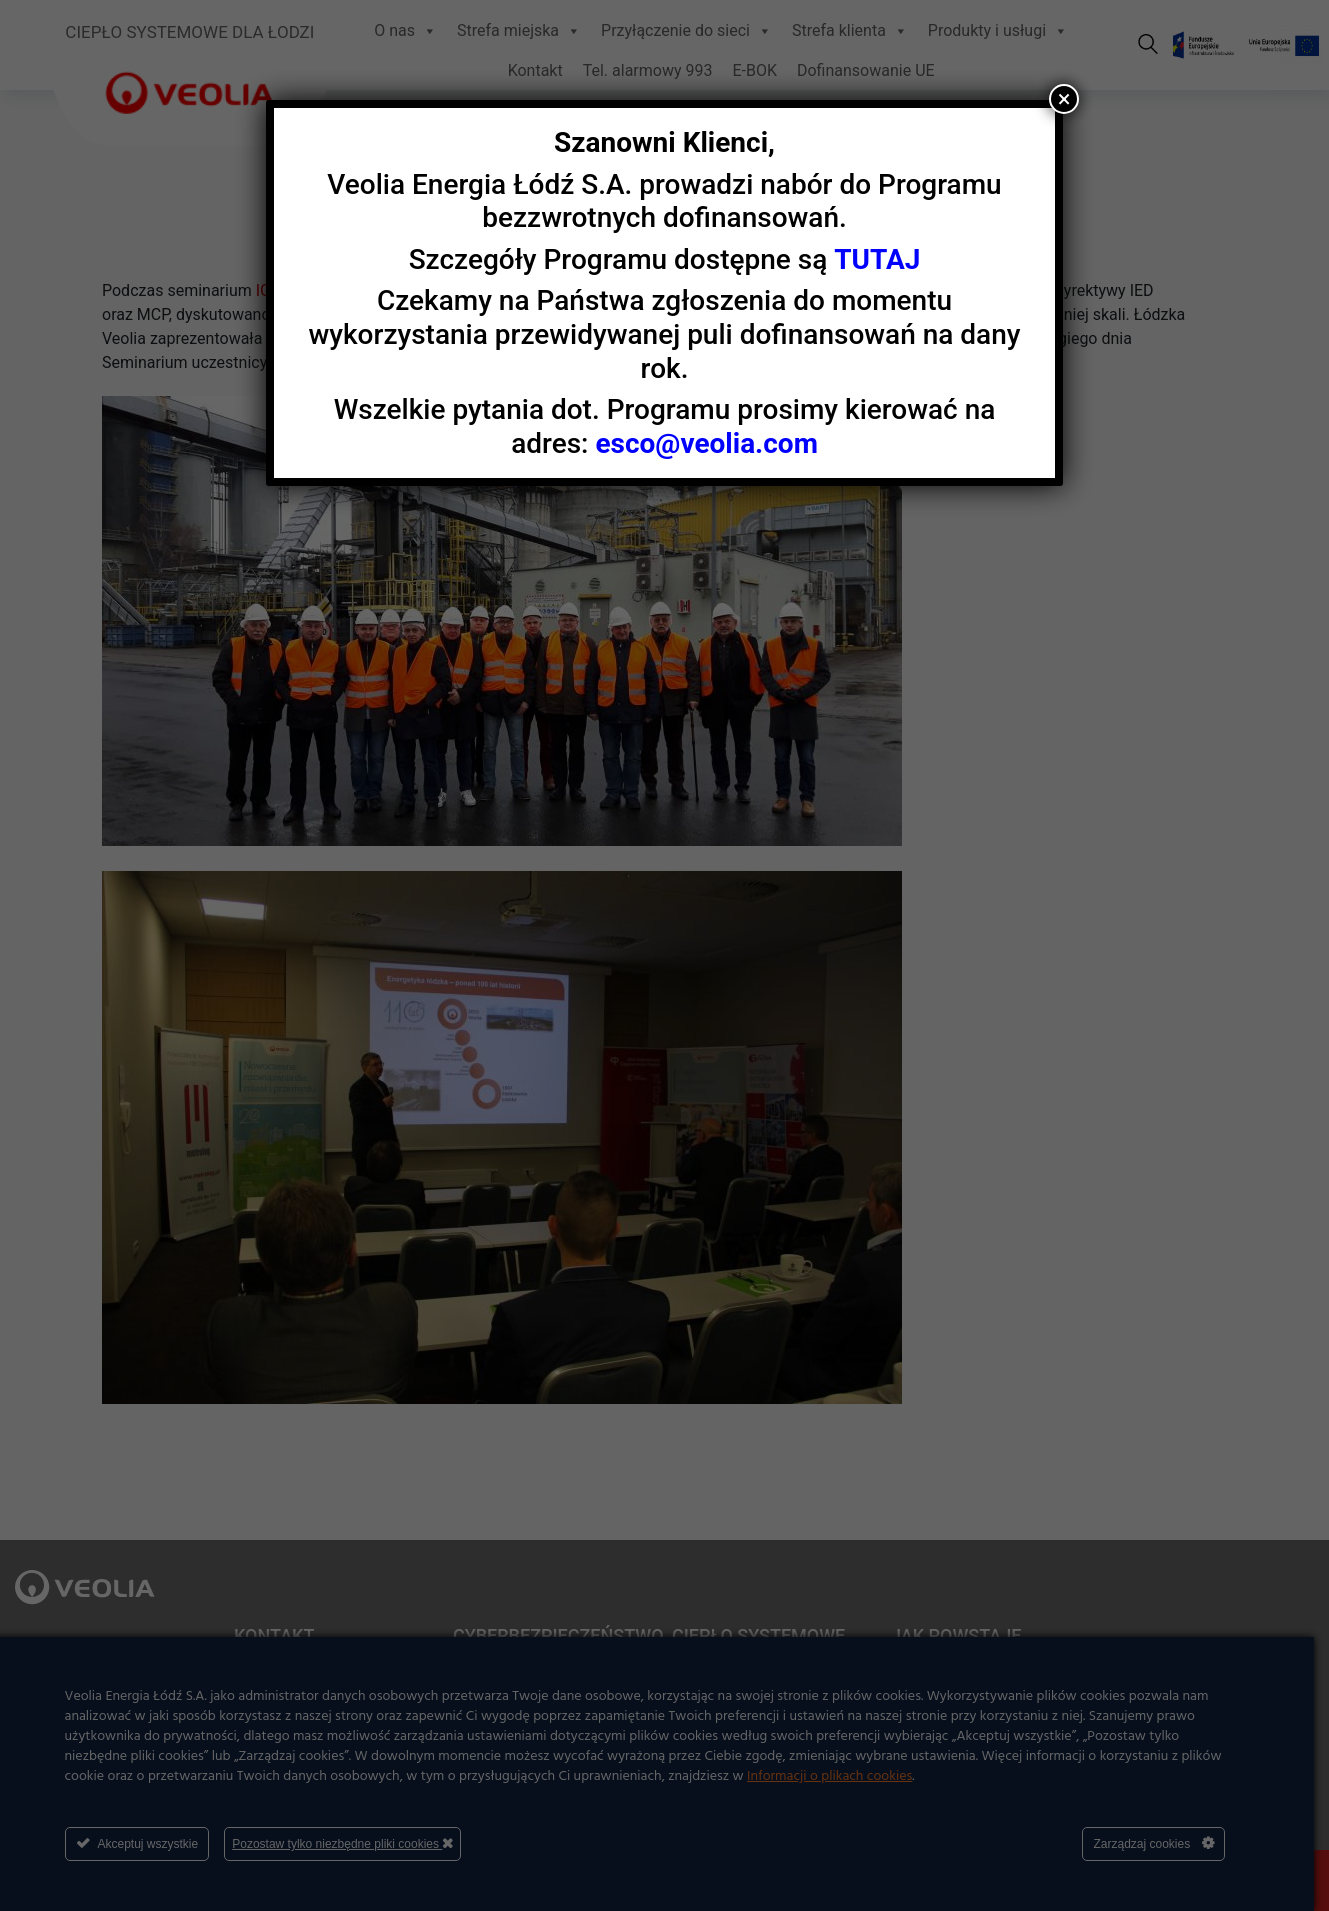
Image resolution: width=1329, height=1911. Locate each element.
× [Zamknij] (1064, 99)
